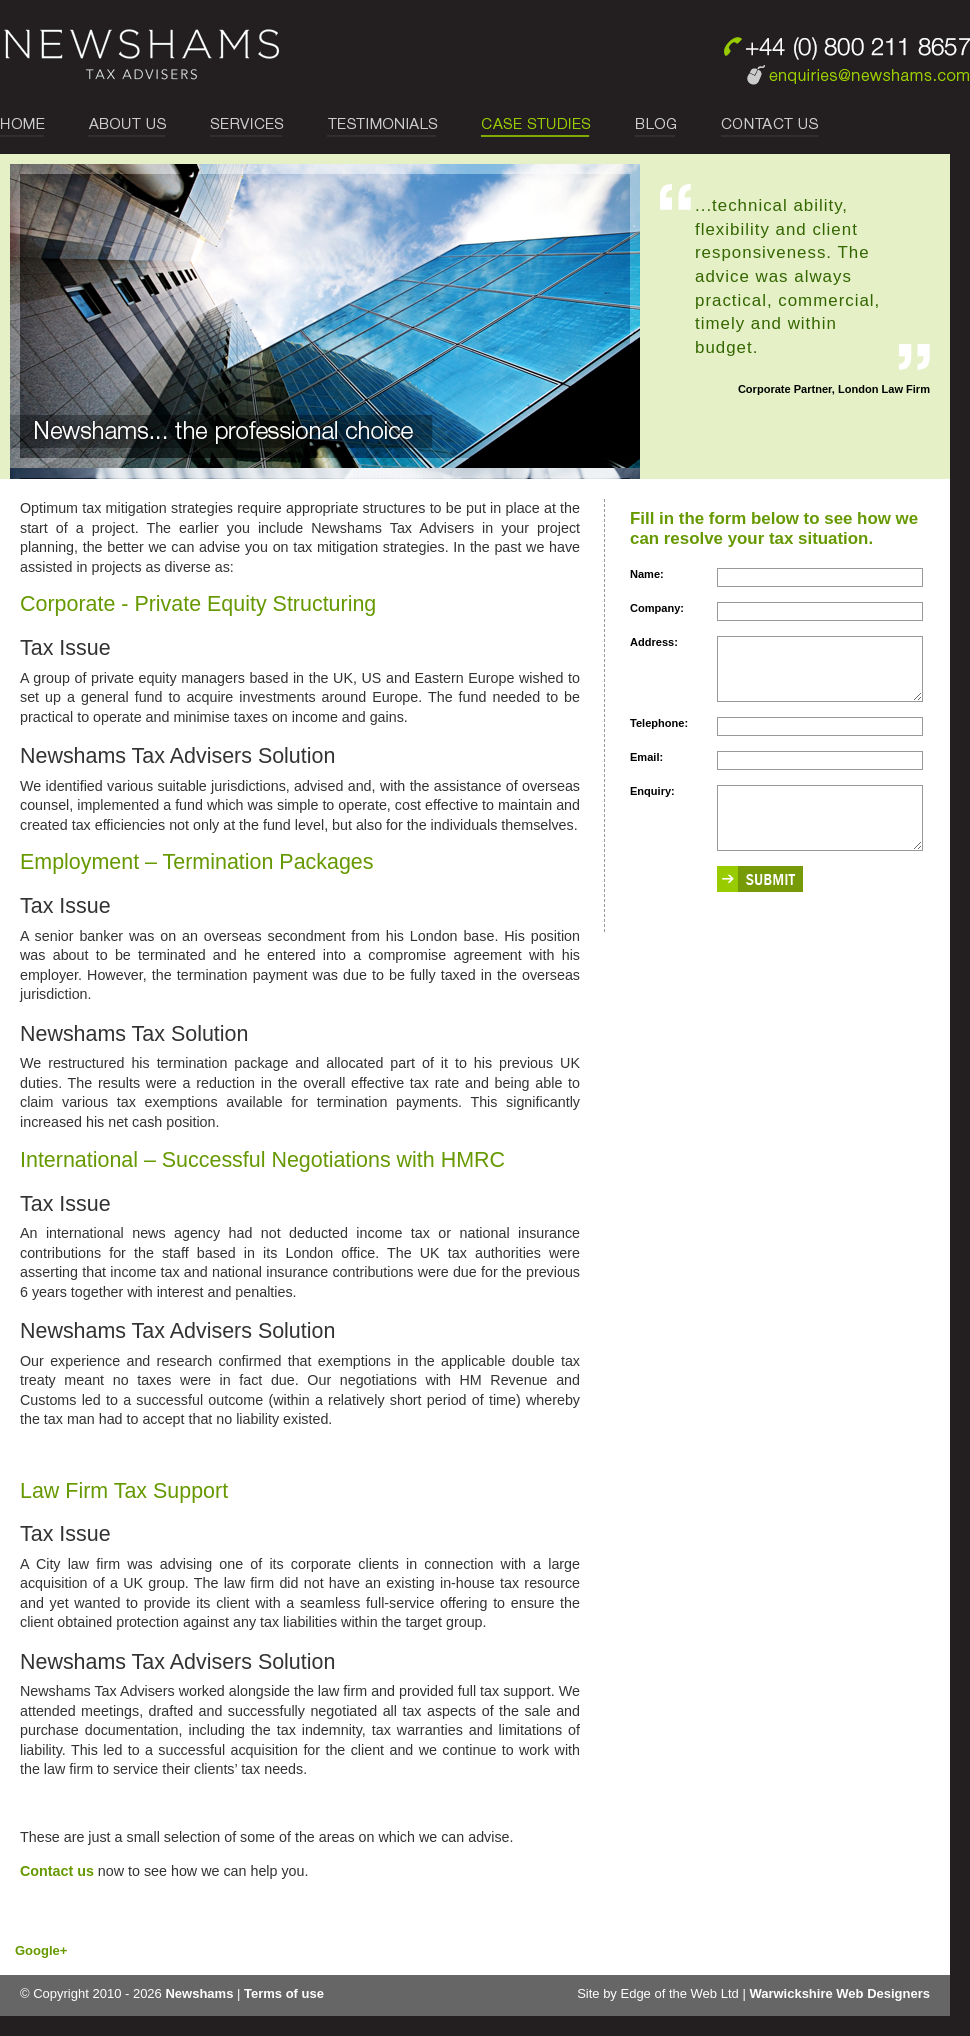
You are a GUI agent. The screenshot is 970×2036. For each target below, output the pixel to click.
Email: (646, 769)
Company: (657, 608)
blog (656, 127)
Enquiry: (652, 803)
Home (32, 127)
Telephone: (659, 735)
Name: (647, 574)
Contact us (57, 1871)
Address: (654, 642)
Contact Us (759, 127)
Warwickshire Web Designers (839, 1993)
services (246, 127)
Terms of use (284, 1993)
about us (126, 127)
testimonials (382, 127)
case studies (537, 127)
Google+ (41, 1950)
